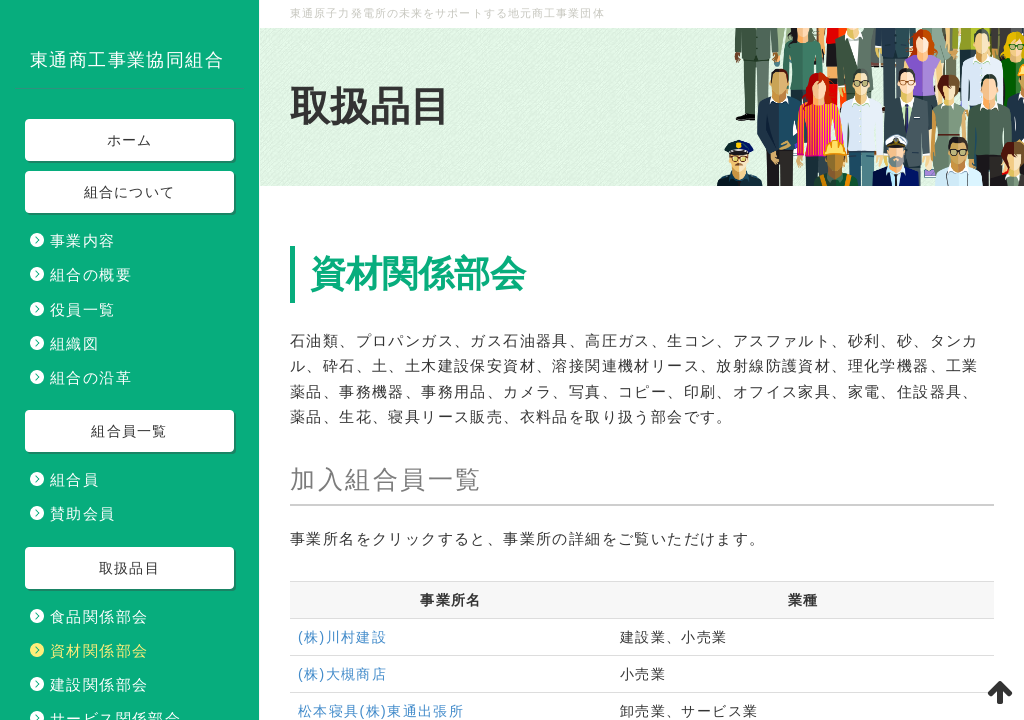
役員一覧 (83, 309)
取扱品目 (370, 106)
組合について (130, 192)
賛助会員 (83, 513)
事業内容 (83, 240)
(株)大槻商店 (342, 674)
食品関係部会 (99, 616)
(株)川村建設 (342, 637)
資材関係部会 (99, 650)
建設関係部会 (99, 684)
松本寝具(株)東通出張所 (381, 711)
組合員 (74, 479)
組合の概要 (91, 274)
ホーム (130, 140)
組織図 (74, 343)
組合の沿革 (91, 377)
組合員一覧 (414, 479)
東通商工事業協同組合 (127, 60)
